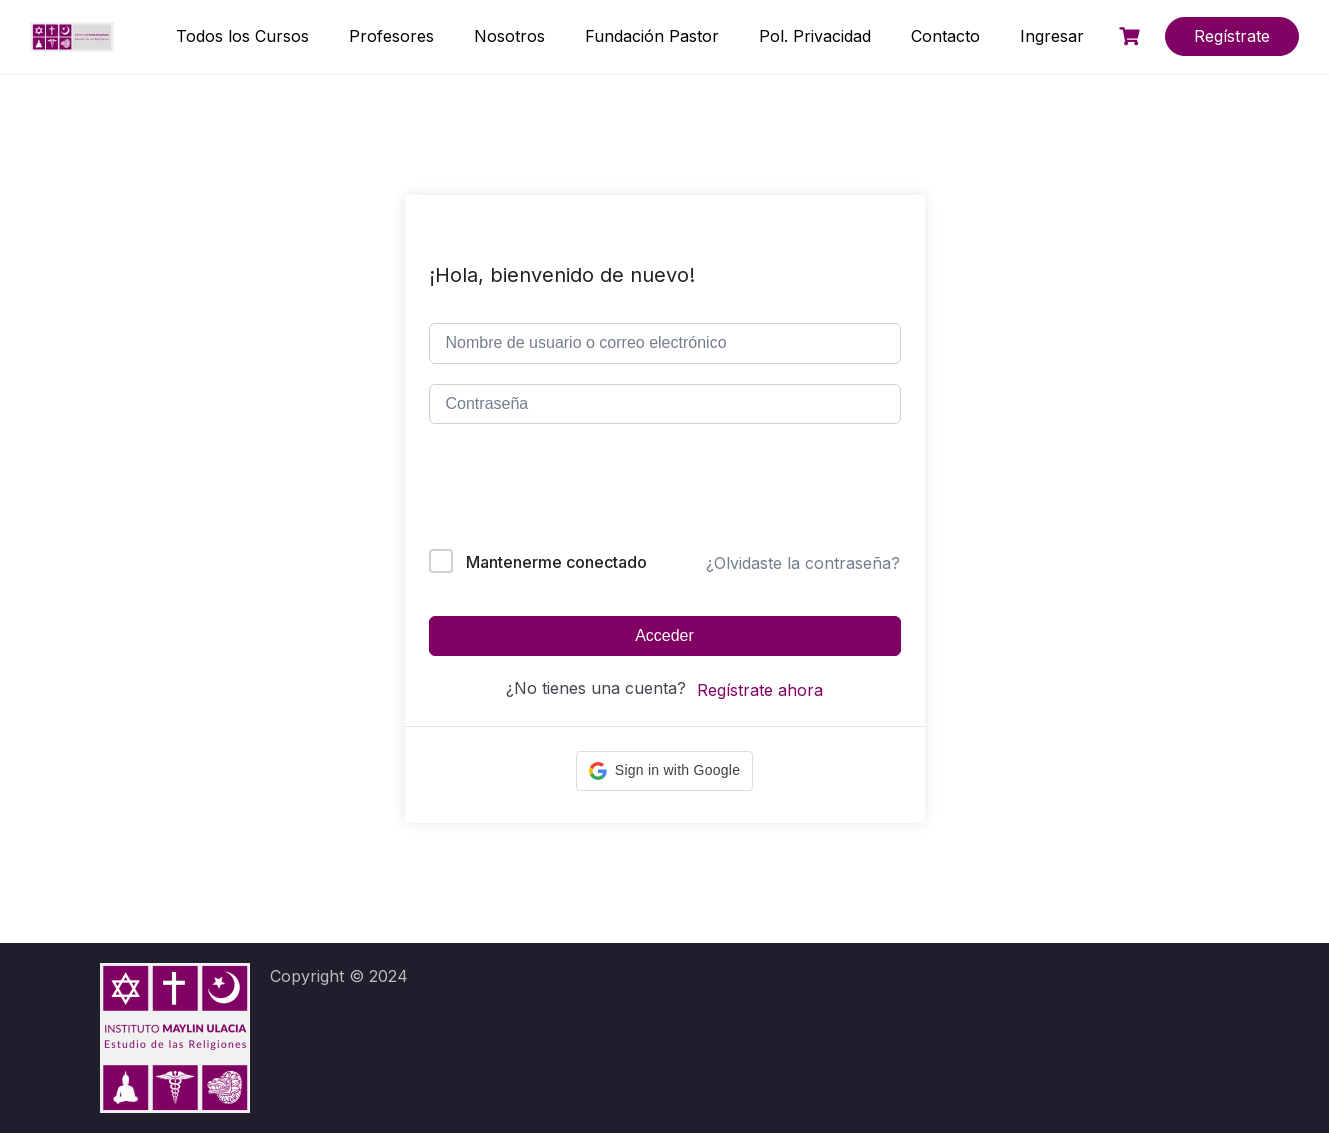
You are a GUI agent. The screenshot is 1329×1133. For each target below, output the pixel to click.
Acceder (664, 635)
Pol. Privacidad (815, 36)
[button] (664, 771)
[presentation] (564, 490)
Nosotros (509, 36)
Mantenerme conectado (556, 562)
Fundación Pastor (652, 36)
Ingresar (1052, 36)
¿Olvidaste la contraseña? (803, 563)
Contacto (945, 36)
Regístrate (1232, 36)
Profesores (391, 36)
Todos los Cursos (242, 36)
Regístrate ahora (760, 690)
